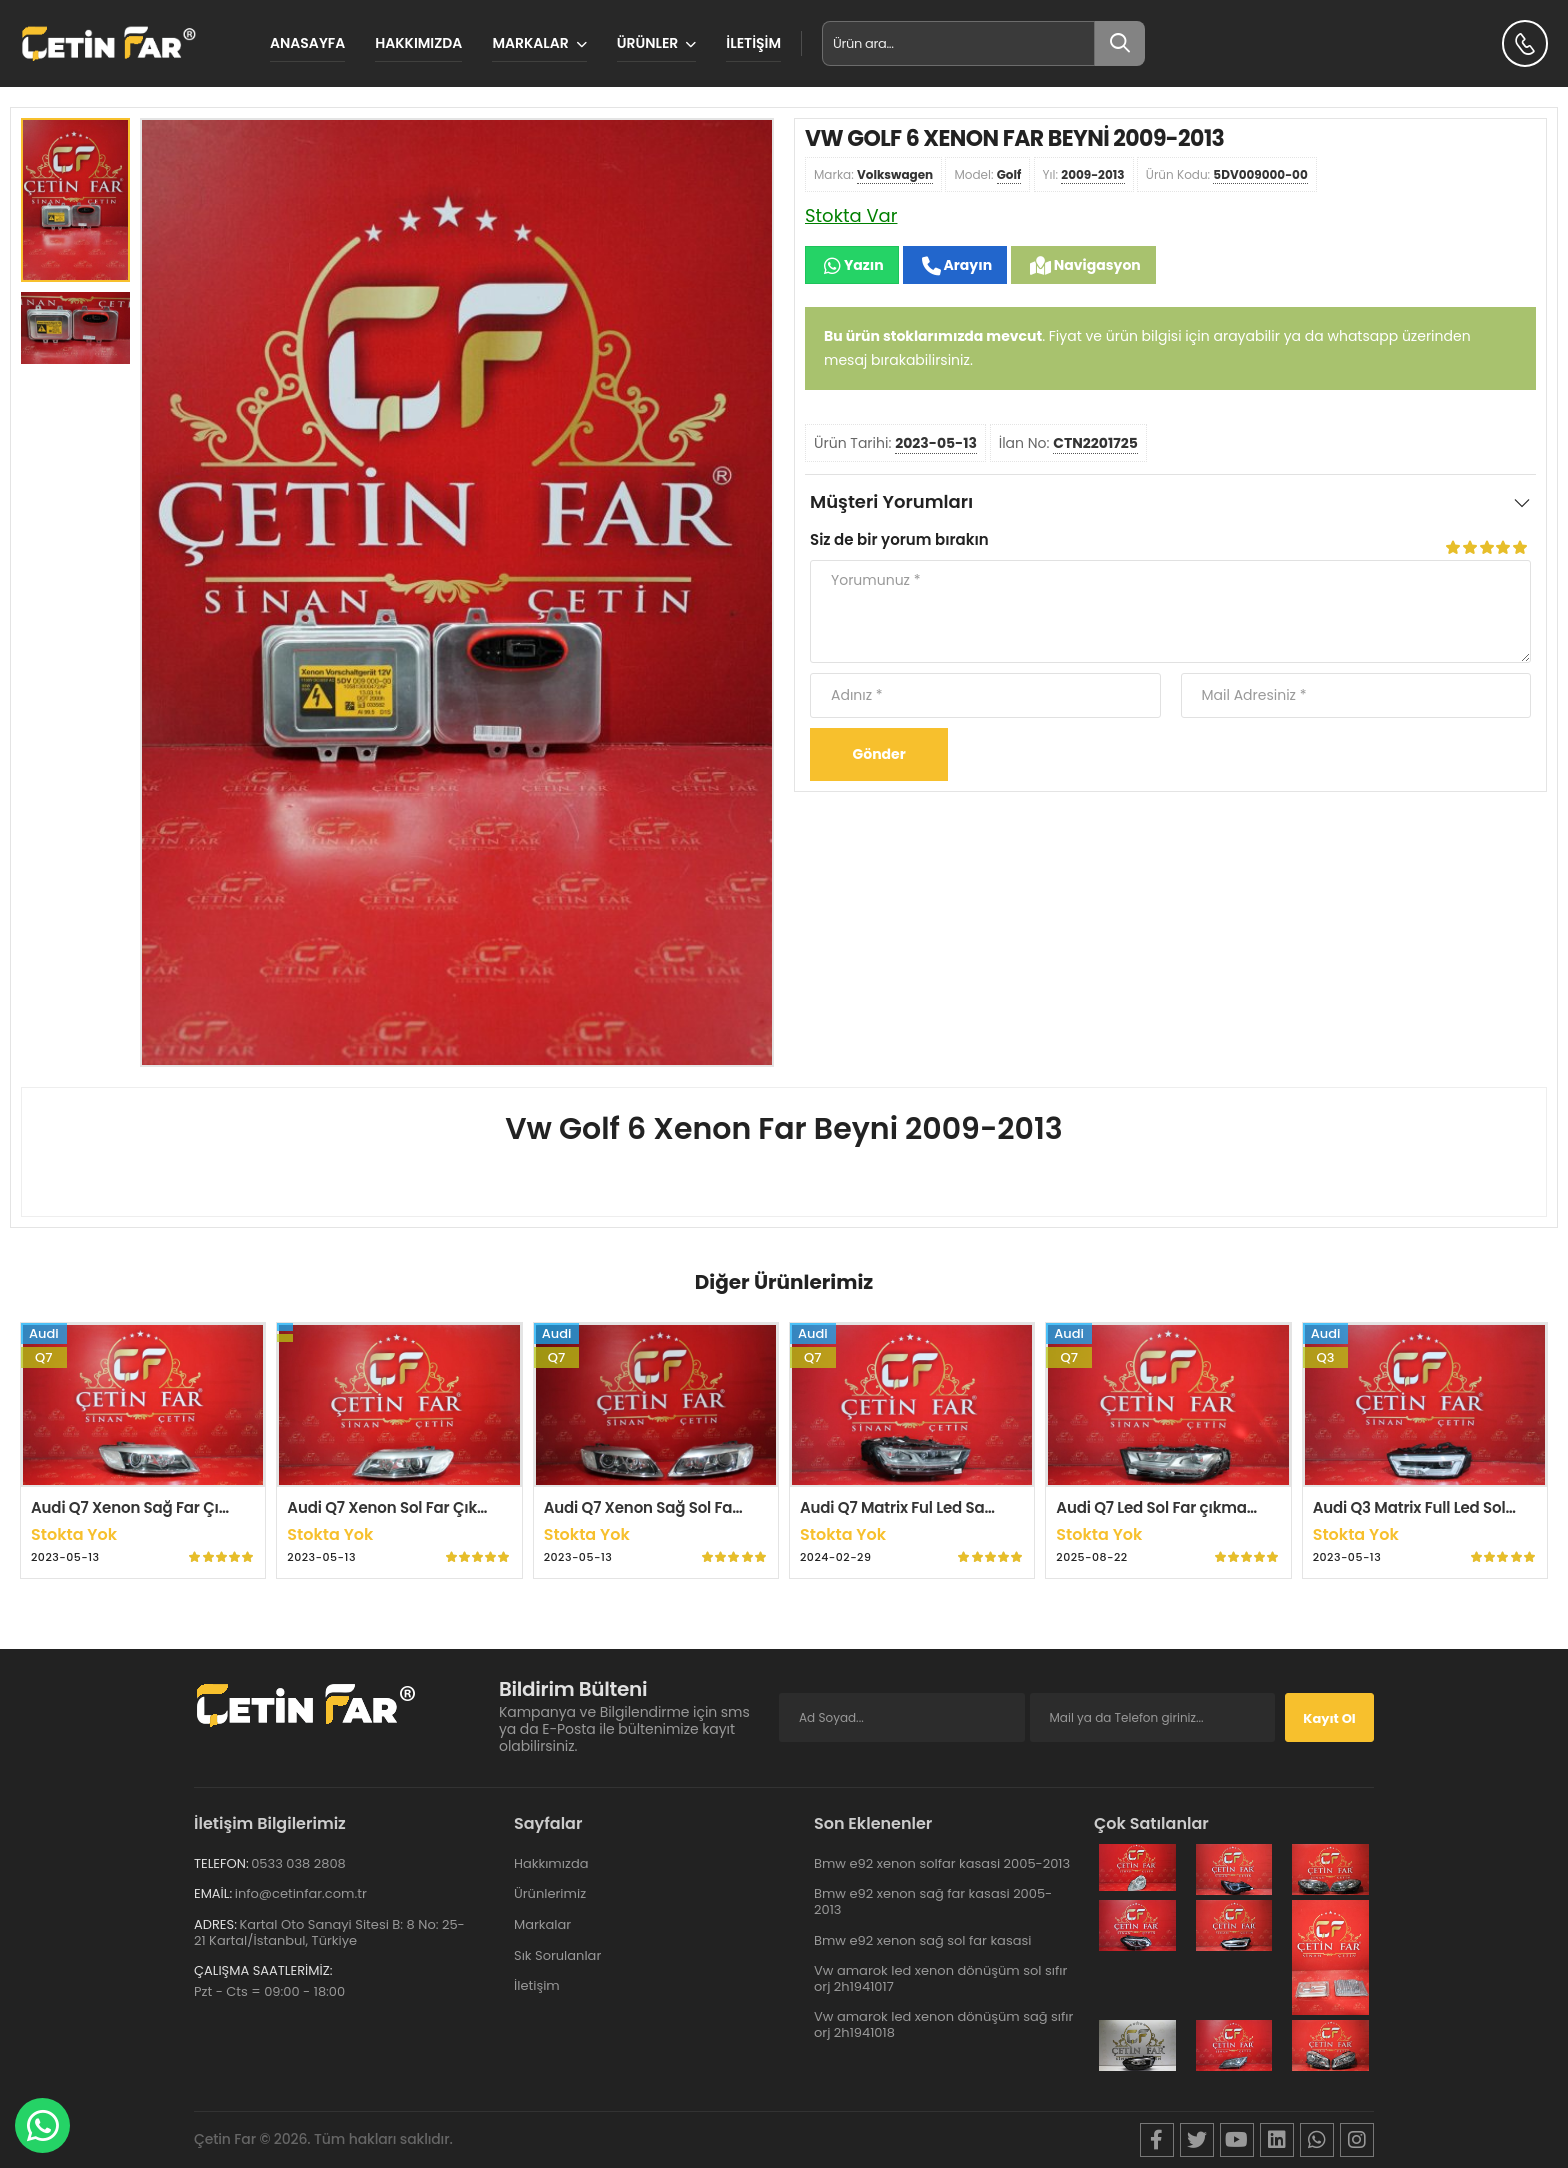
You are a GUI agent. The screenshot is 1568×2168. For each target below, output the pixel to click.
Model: (987, 175)
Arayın (967, 265)
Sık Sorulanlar (557, 1955)
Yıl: (1084, 175)
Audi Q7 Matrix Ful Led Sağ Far (911, 1507)
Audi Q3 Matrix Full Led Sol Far (1423, 1507)
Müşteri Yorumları (891, 501)
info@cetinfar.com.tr (301, 1893)
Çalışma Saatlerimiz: (263, 1970)
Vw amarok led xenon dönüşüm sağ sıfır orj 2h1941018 (943, 2024)
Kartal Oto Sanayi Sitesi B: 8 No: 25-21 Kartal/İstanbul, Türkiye (329, 1932)
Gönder (879, 754)
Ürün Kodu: (1227, 175)
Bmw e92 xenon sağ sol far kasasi (922, 1940)
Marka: (873, 175)
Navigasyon (1096, 265)
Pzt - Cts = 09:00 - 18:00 (269, 1991)
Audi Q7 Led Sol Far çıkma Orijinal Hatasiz (1209, 1507)
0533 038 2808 (298, 1863)
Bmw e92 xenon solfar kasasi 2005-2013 (942, 1863)
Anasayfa (307, 43)
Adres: (215, 1924)
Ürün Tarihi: (895, 443)
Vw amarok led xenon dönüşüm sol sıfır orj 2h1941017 (940, 1978)
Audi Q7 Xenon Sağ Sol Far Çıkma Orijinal (696, 1507)
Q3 (1326, 1357)
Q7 (44, 1357)
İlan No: (1068, 443)
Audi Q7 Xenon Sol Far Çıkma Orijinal (423, 1507)
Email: (213, 1893)
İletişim (753, 43)
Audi (44, 1333)
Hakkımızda (418, 43)
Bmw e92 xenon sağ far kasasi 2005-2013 (933, 1901)
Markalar (542, 1924)
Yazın (862, 265)
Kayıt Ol (1329, 1718)
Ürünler (648, 43)
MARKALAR (530, 43)
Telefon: (221, 1863)
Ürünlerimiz (550, 1893)
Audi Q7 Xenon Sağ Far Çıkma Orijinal (170, 1507)
